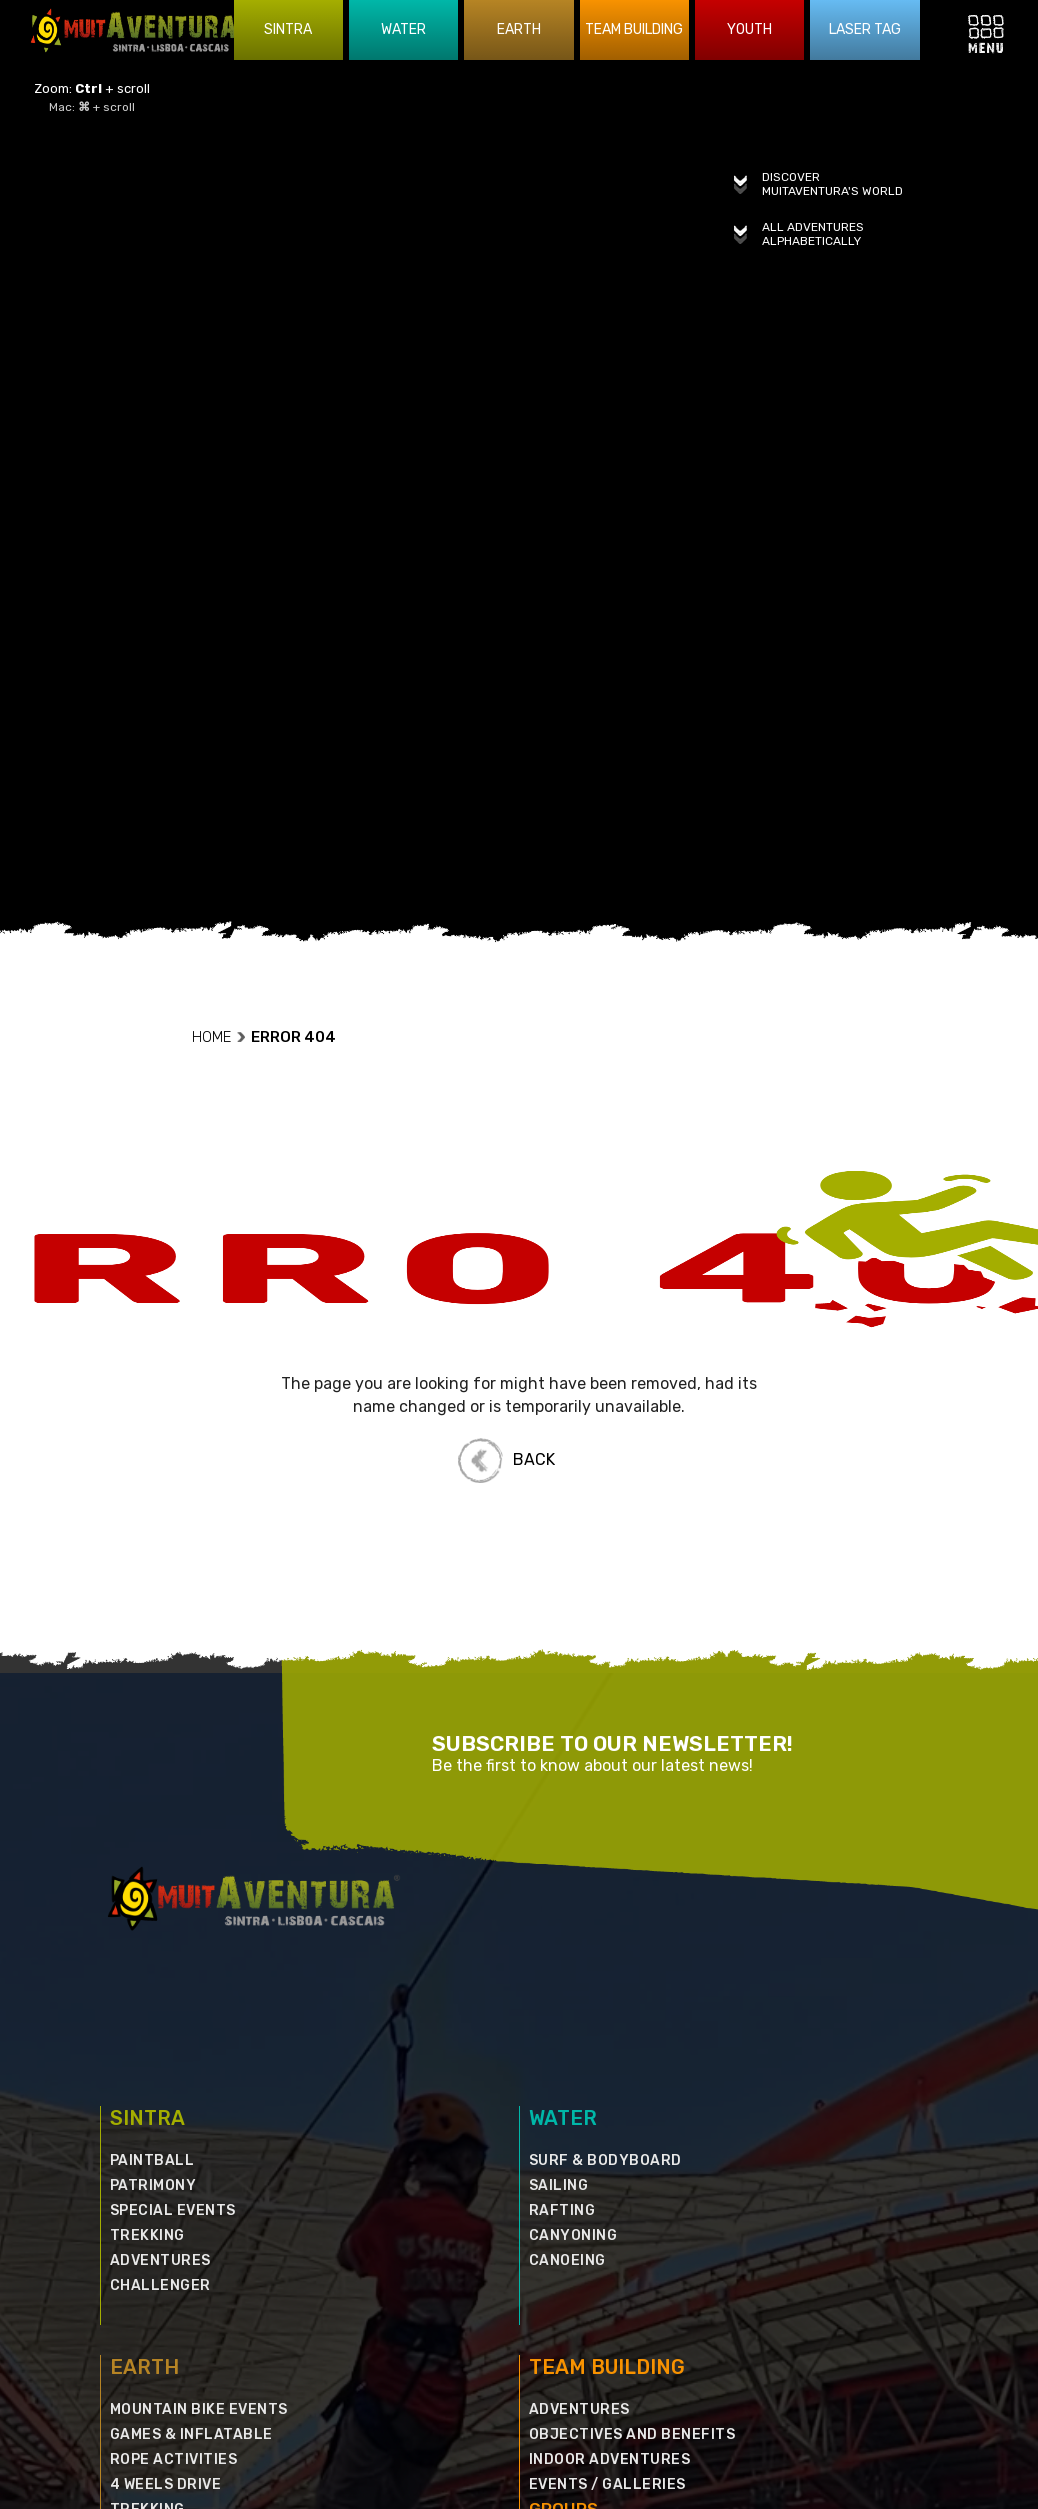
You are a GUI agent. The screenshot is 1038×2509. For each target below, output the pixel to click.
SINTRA (147, 2028)
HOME (219, 947)
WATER (563, 2028)
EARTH (144, 2277)
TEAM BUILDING (607, 2277)
